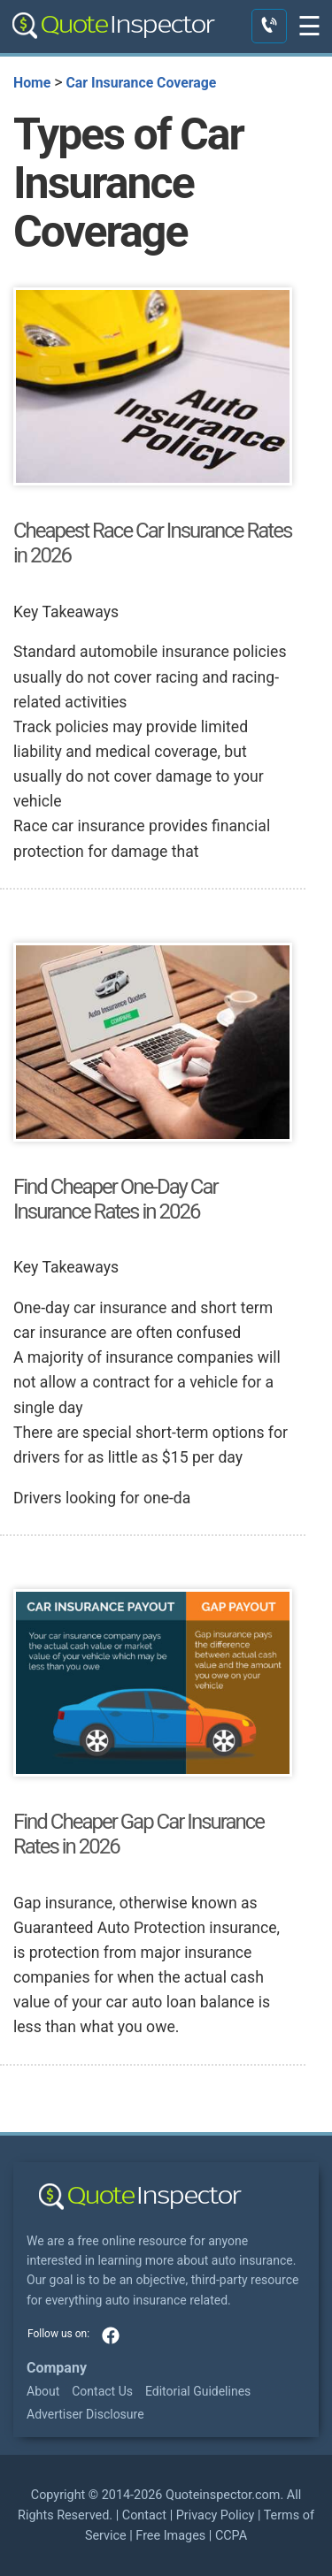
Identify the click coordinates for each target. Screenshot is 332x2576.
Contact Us (102, 2391)
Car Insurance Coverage (141, 82)
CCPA (231, 2535)
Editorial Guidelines (198, 2391)
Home (31, 82)
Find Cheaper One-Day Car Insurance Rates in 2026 (115, 1199)
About (43, 2391)
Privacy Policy (215, 2515)
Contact (144, 2515)
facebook (110, 2335)
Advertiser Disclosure (85, 2414)
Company (57, 2367)
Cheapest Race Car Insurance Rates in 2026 (152, 543)
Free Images (170, 2535)
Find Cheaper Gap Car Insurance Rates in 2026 (138, 1834)
